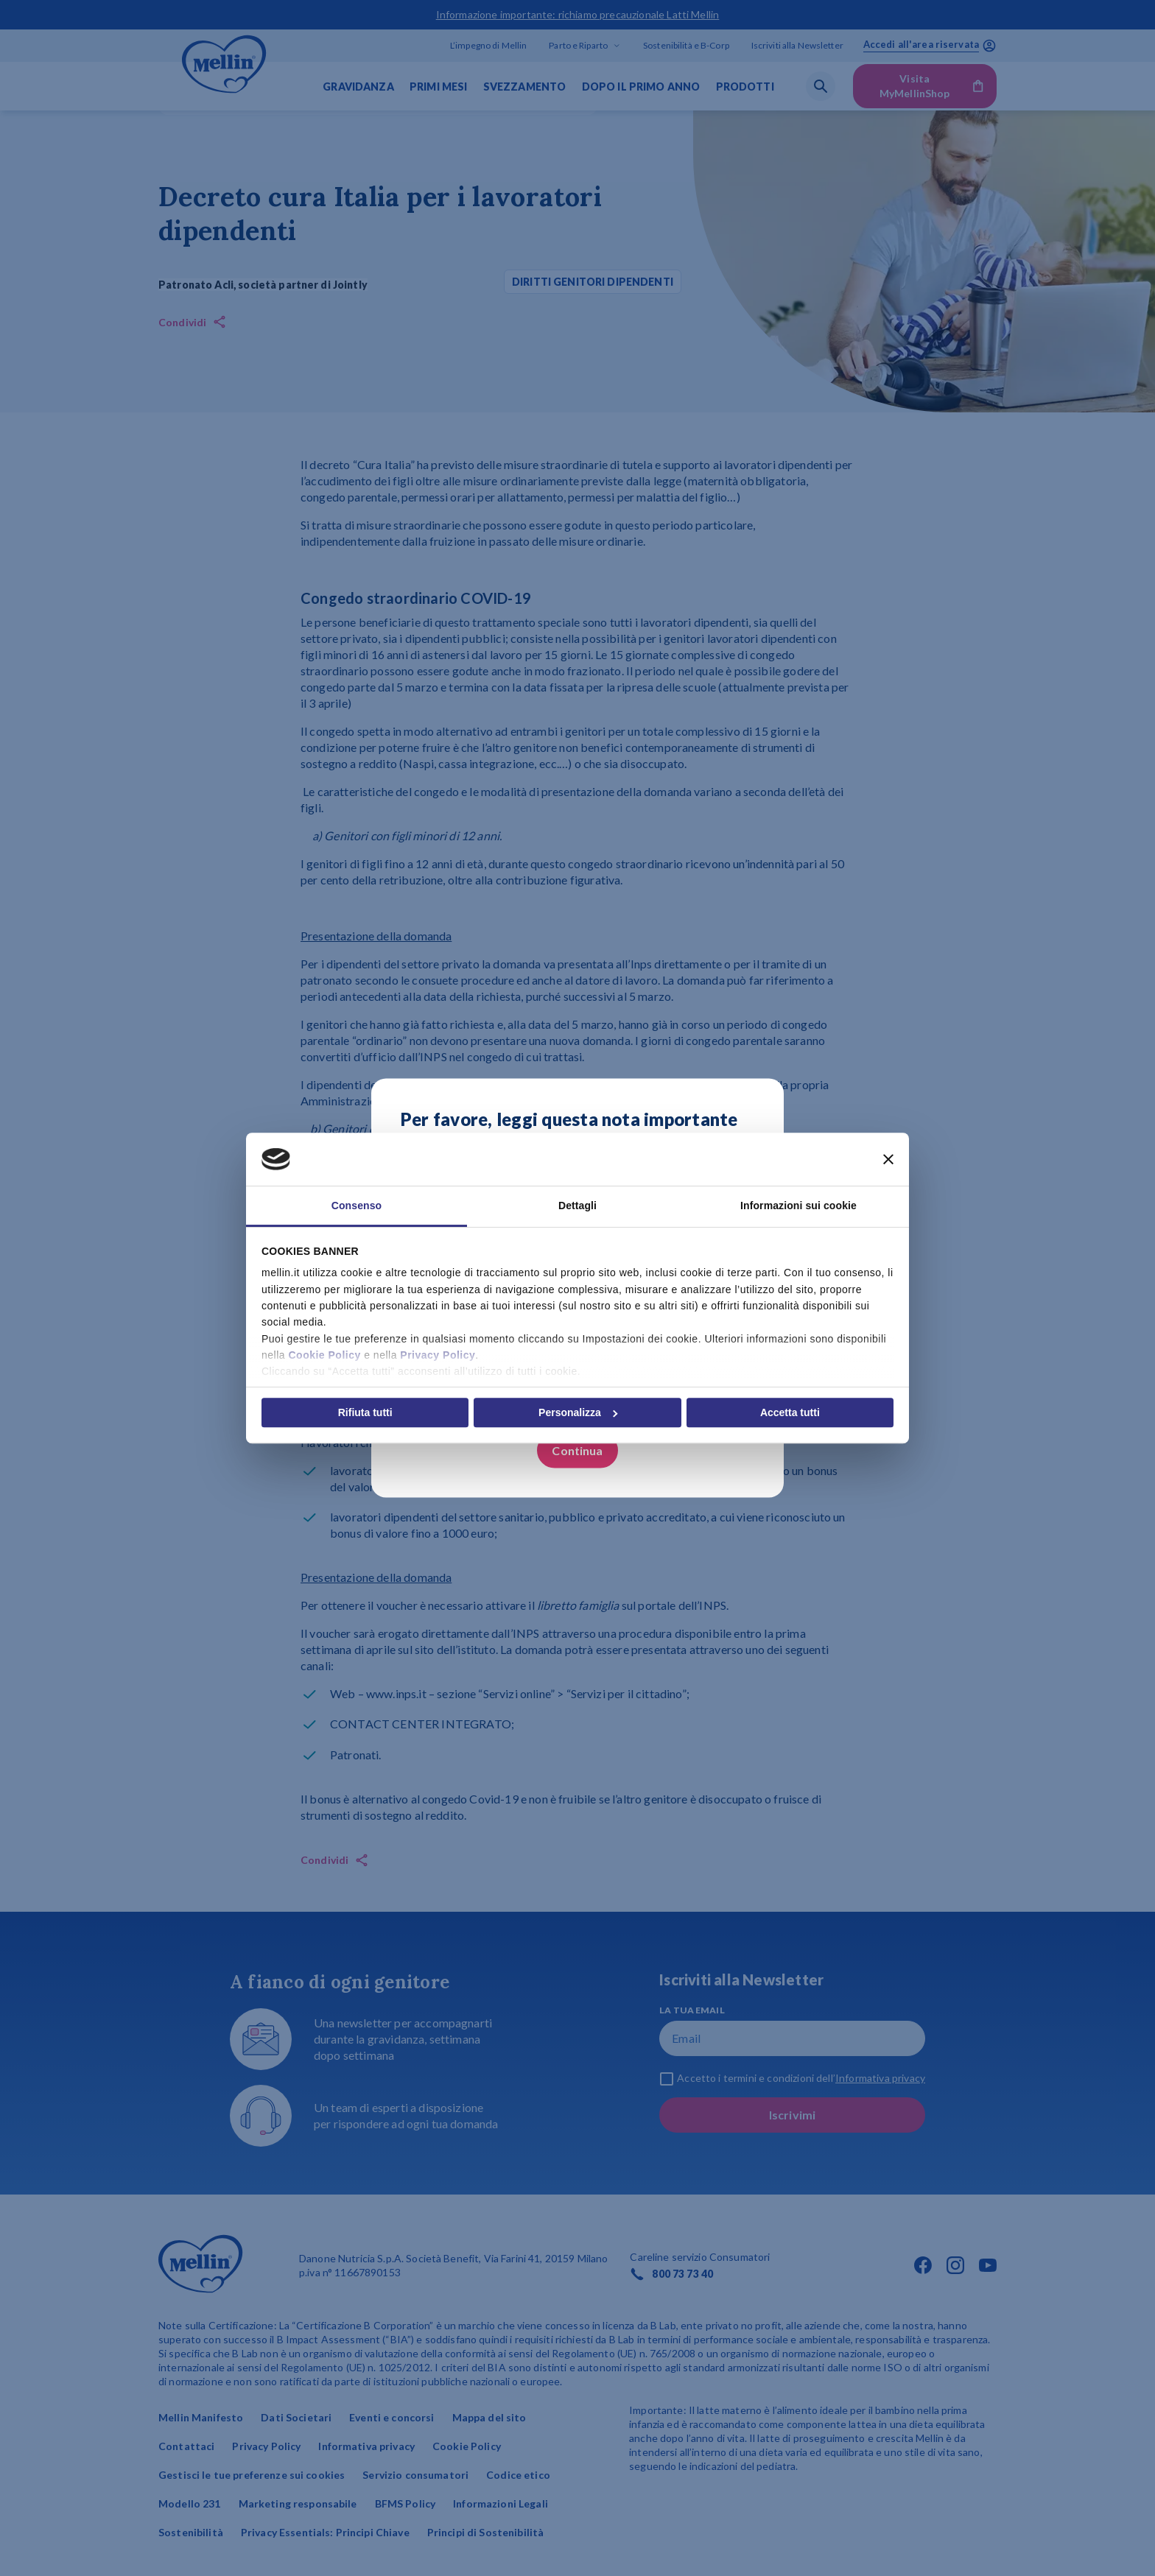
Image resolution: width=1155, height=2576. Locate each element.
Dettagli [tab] (577, 1205)
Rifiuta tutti (365, 1412)
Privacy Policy (437, 1355)
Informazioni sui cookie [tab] (798, 1205)
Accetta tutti (790, 1412)
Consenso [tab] (356, 1205)
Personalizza (577, 1412)
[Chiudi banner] (888, 1159)
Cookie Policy (324, 1355)
